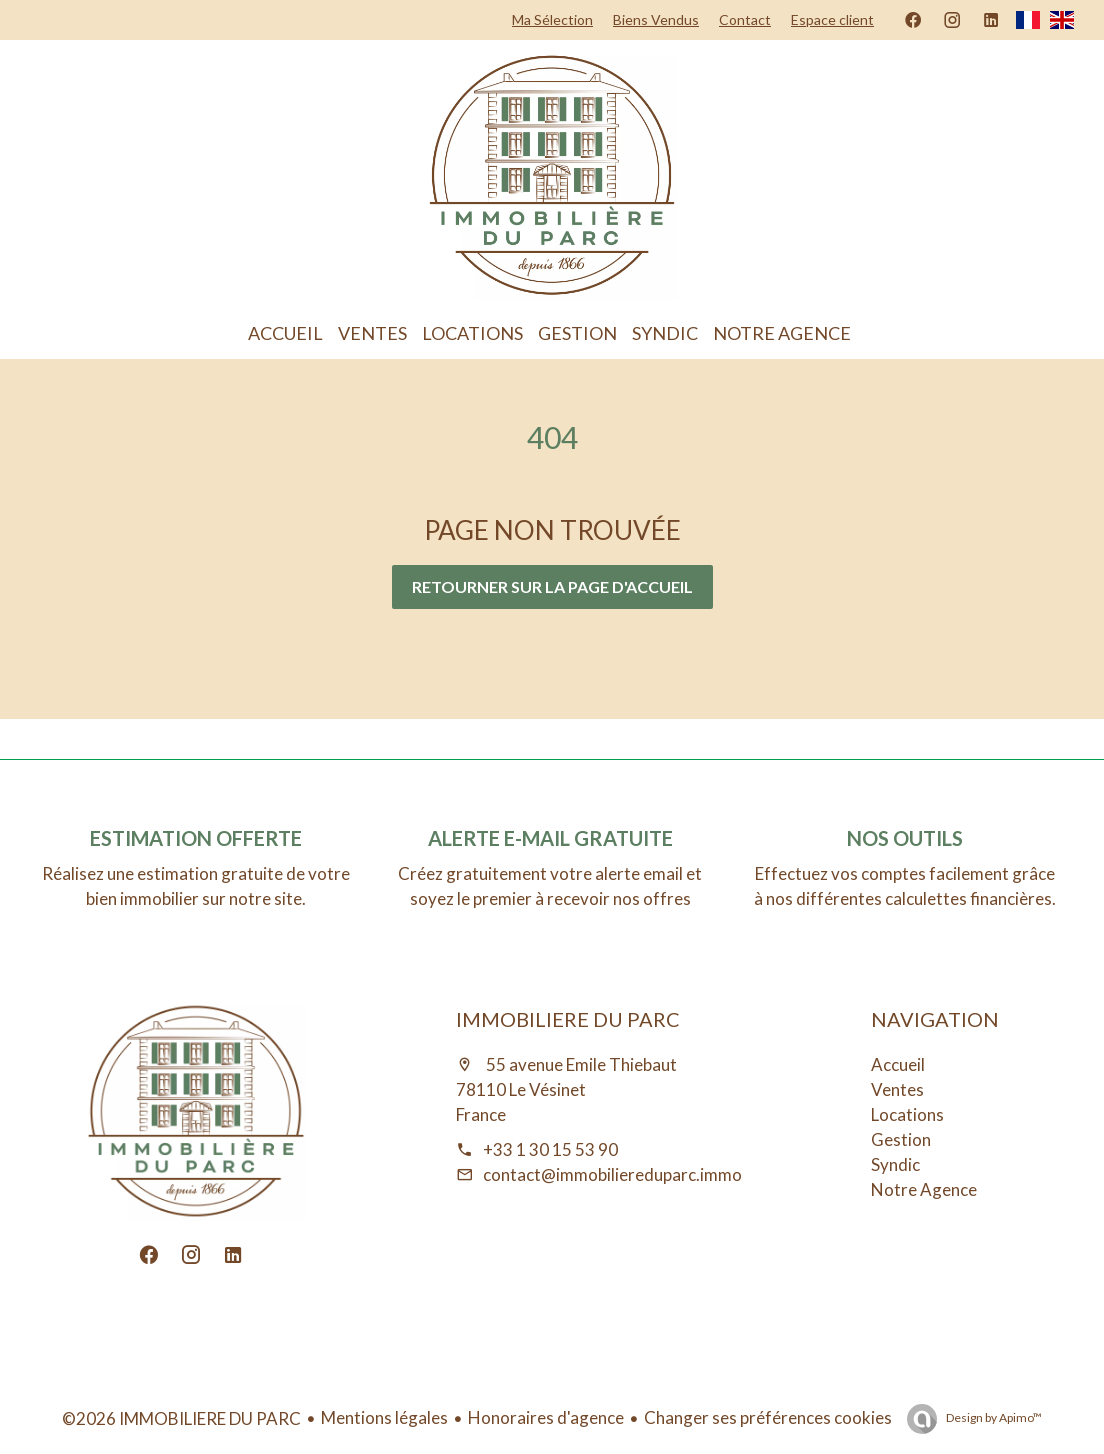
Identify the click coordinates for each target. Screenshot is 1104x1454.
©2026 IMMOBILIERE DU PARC (181, 1418)
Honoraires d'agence (546, 1417)
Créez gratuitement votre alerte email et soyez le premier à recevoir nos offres (550, 886)
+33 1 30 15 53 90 (550, 1149)
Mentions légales (384, 1417)
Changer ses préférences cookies (768, 1417)
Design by (993, 1417)
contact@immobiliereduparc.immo (612, 1174)
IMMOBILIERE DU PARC (568, 1019)
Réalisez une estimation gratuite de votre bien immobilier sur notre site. (196, 886)
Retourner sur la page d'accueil (552, 586)
